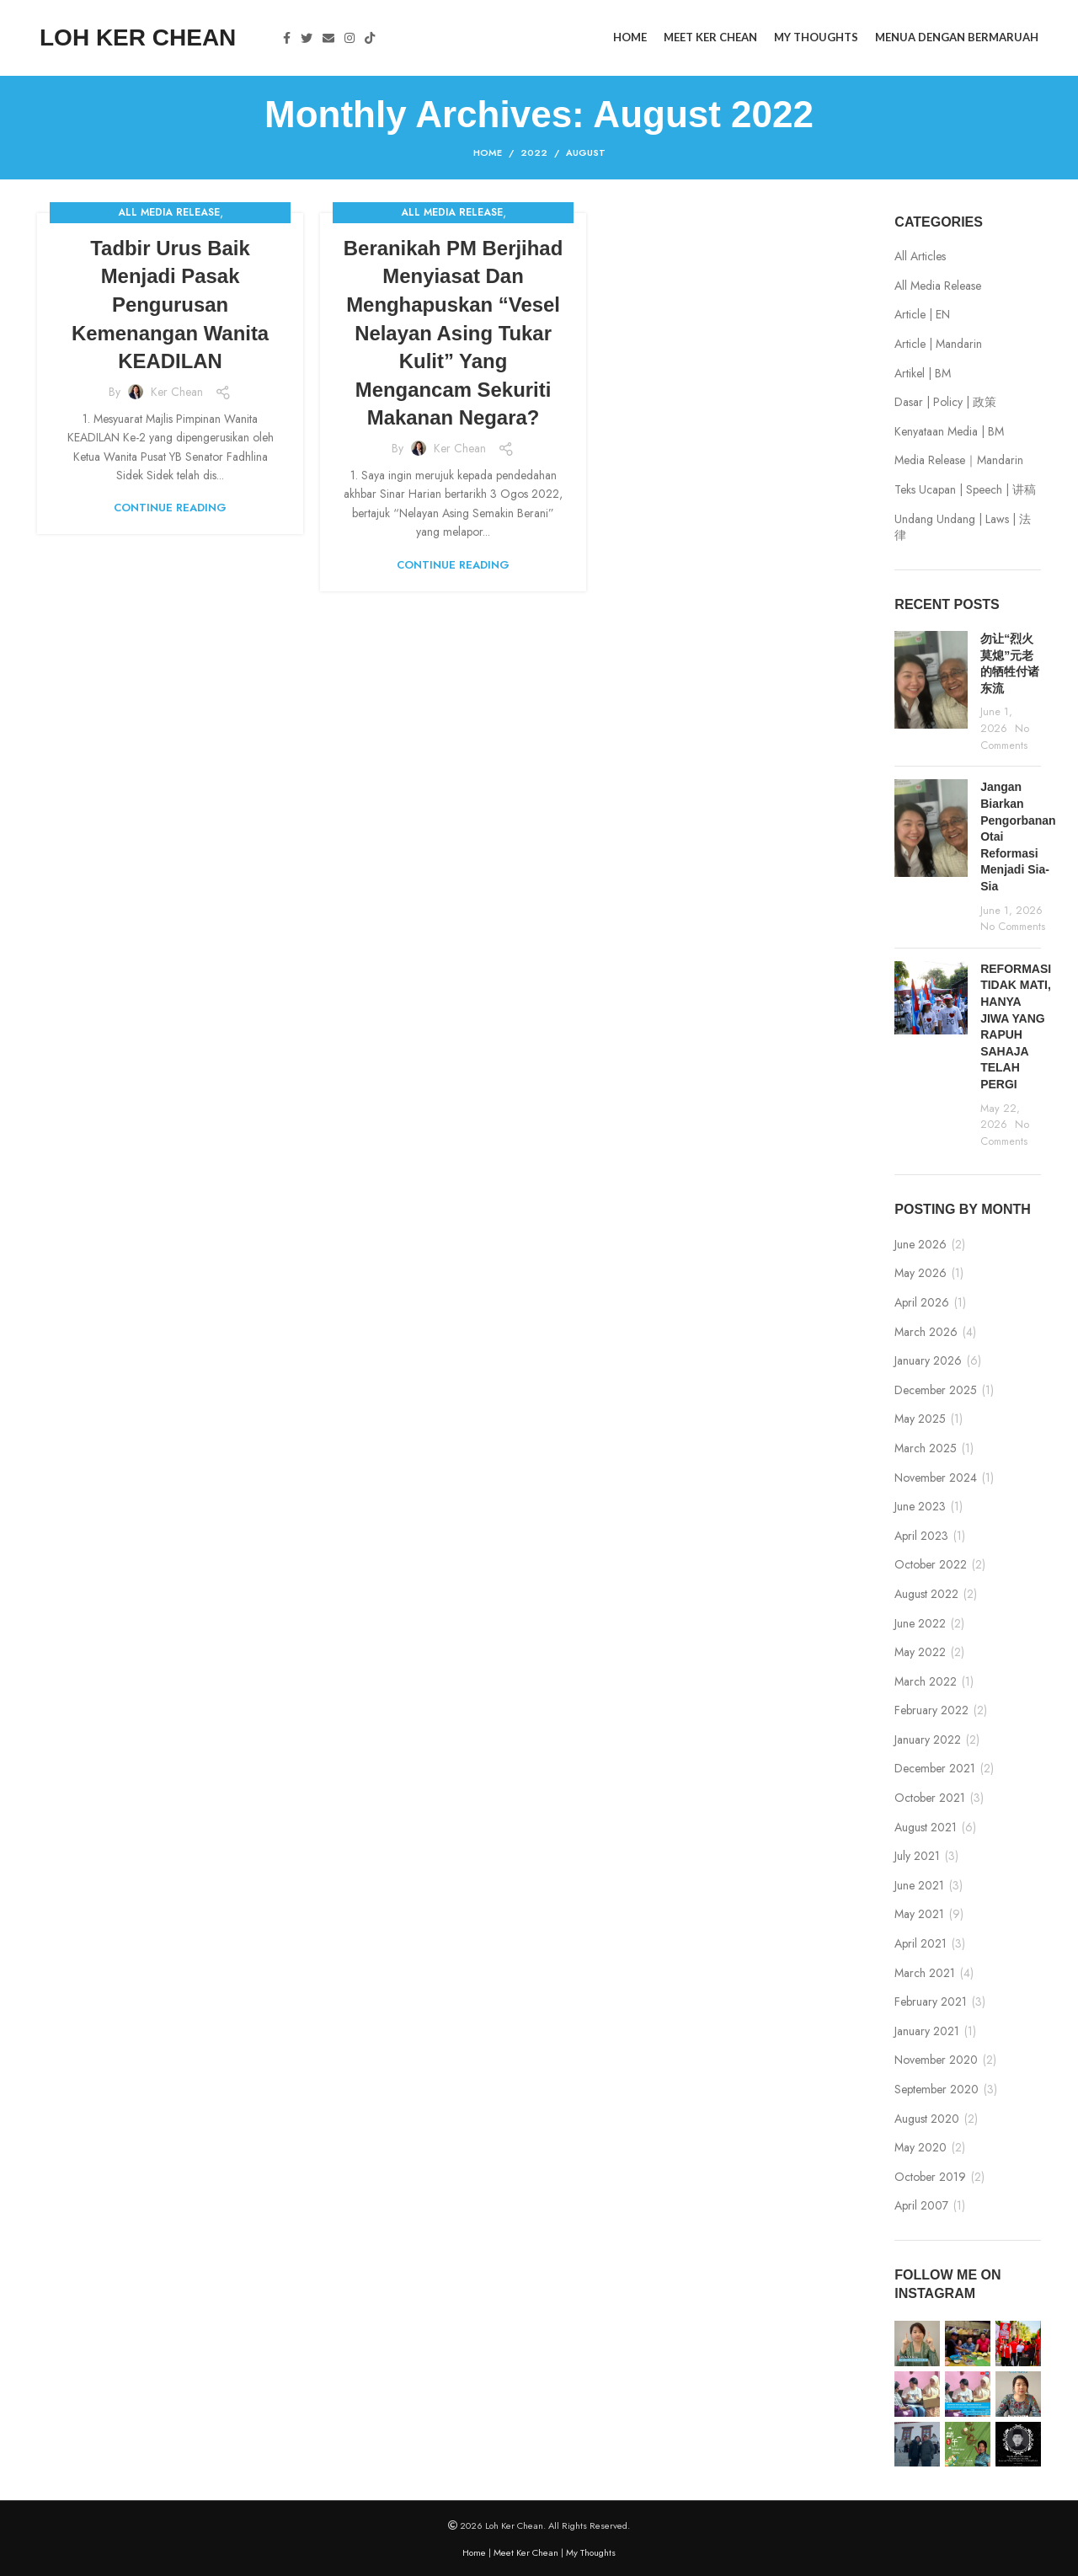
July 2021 (917, 1856)
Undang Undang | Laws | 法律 (962, 527)
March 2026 (926, 1332)
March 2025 (925, 1448)
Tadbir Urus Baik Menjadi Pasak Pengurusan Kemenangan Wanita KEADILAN (170, 304)
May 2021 (919, 1914)
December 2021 (934, 1769)
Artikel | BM (922, 374)
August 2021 (925, 1828)
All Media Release (169, 212)
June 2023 (920, 1507)
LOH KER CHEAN (138, 37)
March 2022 (925, 1682)
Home (487, 152)
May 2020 (920, 2148)
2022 (533, 152)
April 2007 (921, 2206)
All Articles (920, 257)
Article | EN (922, 315)
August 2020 (926, 2119)
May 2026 (920, 1273)
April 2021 (920, 1944)
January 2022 (927, 1740)
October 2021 (929, 1798)
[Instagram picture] (917, 2343)
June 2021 (919, 1886)
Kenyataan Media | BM (949, 432)
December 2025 (935, 1390)
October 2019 (930, 2177)
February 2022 (931, 1710)
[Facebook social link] (287, 38)
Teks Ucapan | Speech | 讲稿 (965, 490)
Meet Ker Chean (526, 2552)
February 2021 (930, 2002)
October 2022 (930, 1565)
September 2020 (936, 2090)
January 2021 (926, 2031)
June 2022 (920, 1624)
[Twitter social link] (307, 38)
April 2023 (921, 1536)
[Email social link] (328, 38)
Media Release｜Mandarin (958, 460)
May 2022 (920, 1652)
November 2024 (935, 1478)
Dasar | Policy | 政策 (945, 402)
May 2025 (920, 1419)
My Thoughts (591, 2552)
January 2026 (928, 1361)
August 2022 (926, 1594)
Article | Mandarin (938, 344)
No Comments (1004, 737)
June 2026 (920, 1245)
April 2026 (921, 1303)
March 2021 (924, 1973)
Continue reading (170, 507)
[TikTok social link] (370, 38)
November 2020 (936, 2060)
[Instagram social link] (349, 38)
